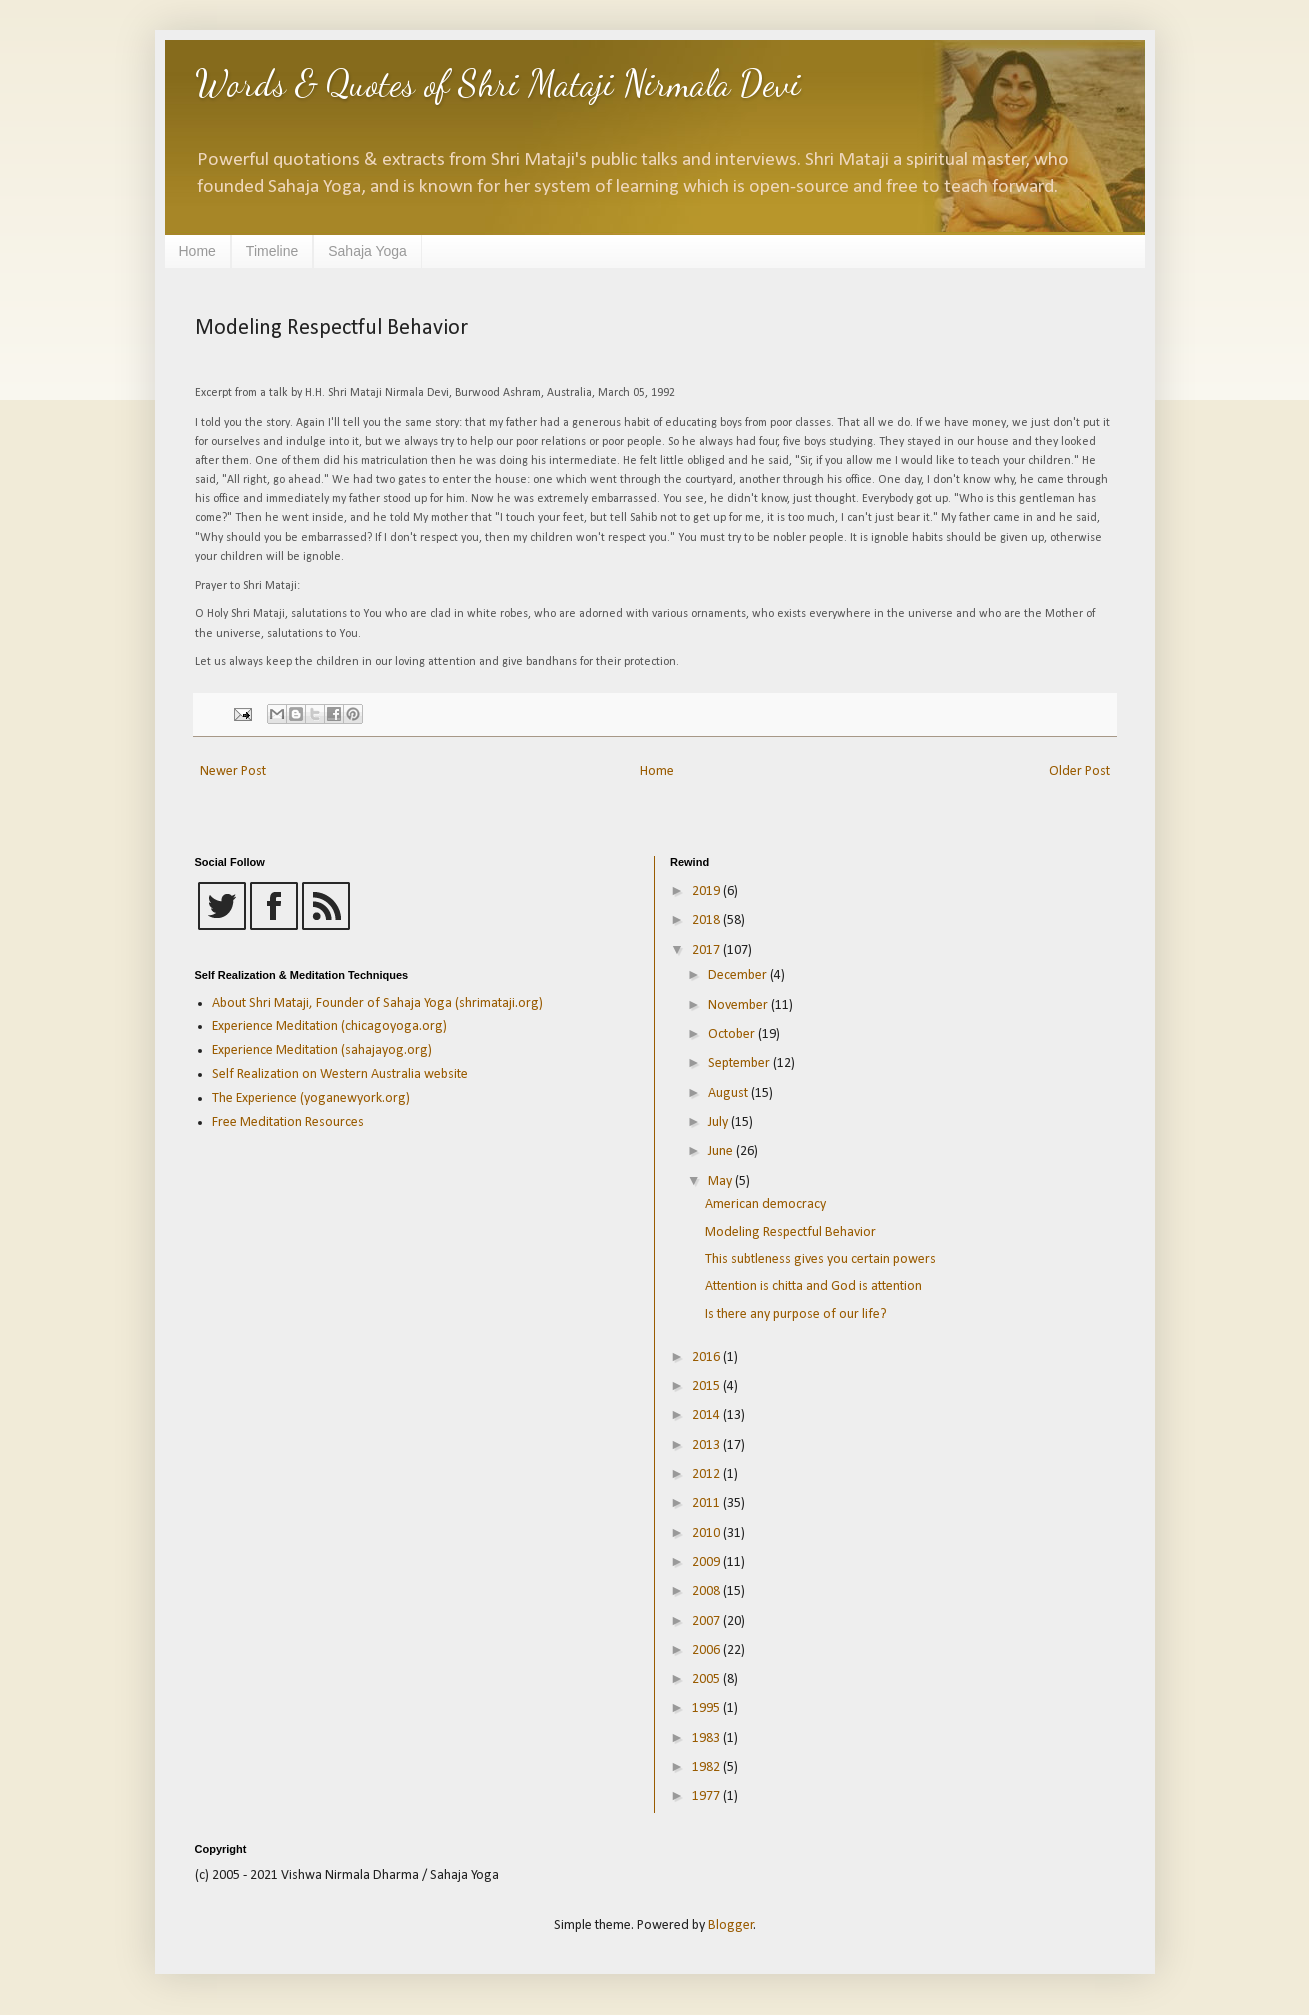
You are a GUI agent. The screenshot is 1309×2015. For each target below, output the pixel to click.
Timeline (272, 251)
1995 (707, 1708)
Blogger (731, 1925)
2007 (707, 1621)
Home (197, 251)
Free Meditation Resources (288, 1122)
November (739, 1005)
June (722, 1151)
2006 (707, 1650)
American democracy (765, 1204)
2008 (707, 1591)
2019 (707, 891)
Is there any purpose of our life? (796, 1314)
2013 (707, 1445)
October (733, 1034)
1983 (707, 1738)
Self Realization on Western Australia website (340, 1074)
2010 (707, 1533)
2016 (707, 1357)
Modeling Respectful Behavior (790, 1232)
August (729, 1093)
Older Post (1079, 771)
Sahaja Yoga (367, 251)
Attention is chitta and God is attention (813, 1286)
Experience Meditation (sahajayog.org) (322, 1050)
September (740, 1063)
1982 (707, 1767)
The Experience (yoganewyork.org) (311, 1098)
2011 (707, 1503)
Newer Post (233, 771)
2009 (707, 1562)
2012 (707, 1474)
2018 (707, 920)
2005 (707, 1679)
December (739, 975)
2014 (707, 1415)
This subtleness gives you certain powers (820, 1259)
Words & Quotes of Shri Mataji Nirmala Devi (498, 83)
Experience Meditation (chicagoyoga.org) (329, 1026)
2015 (707, 1386)
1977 (707, 1796)
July (719, 1122)
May (721, 1181)
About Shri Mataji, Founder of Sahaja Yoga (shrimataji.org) (377, 1003)
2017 (707, 950)
